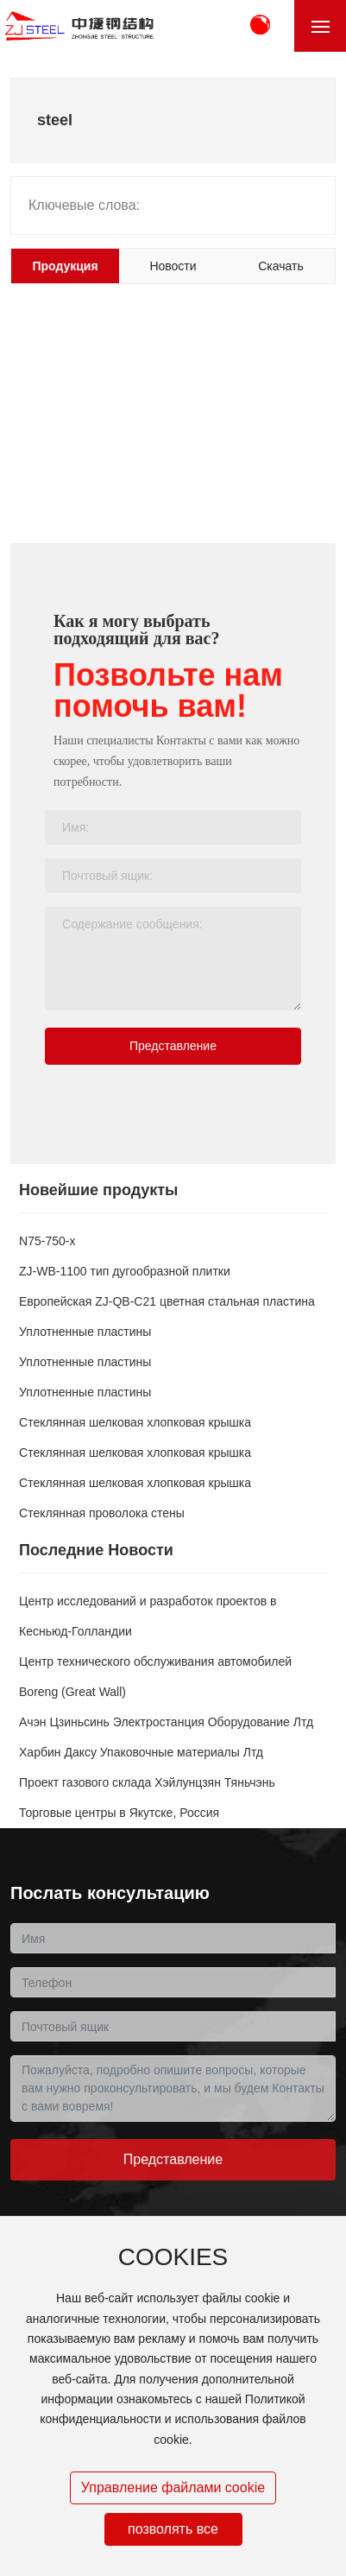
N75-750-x (47, 1241)
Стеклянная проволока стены (102, 1513)
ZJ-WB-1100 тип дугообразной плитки (124, 1271)
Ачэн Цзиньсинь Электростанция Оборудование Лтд (166, 1722)
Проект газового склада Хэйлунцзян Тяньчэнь (147, 1782)
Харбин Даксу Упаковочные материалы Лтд (141, 1752)
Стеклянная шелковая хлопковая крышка (135, 1422)
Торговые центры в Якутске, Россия (119, 1813)
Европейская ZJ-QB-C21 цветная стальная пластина (167, 1301)
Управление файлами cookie (173, 2487)
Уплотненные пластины (85, 1332)
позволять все (173, 2529)
